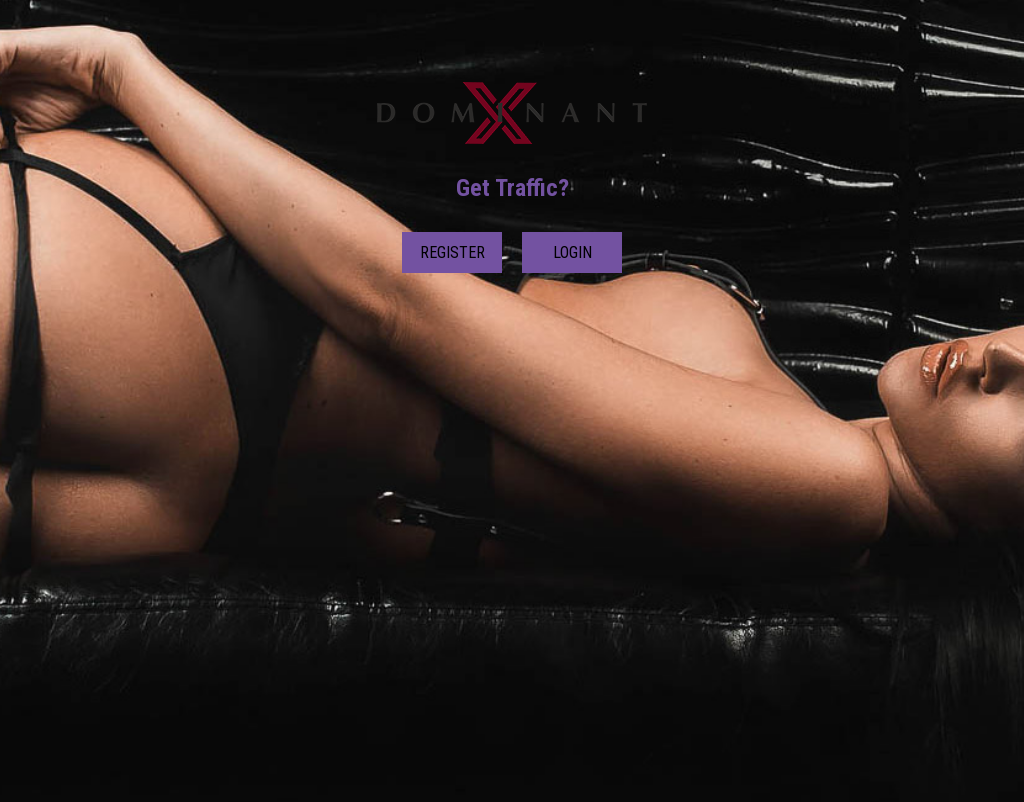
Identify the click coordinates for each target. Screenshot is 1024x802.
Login (572, 252)
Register (452, 252)
